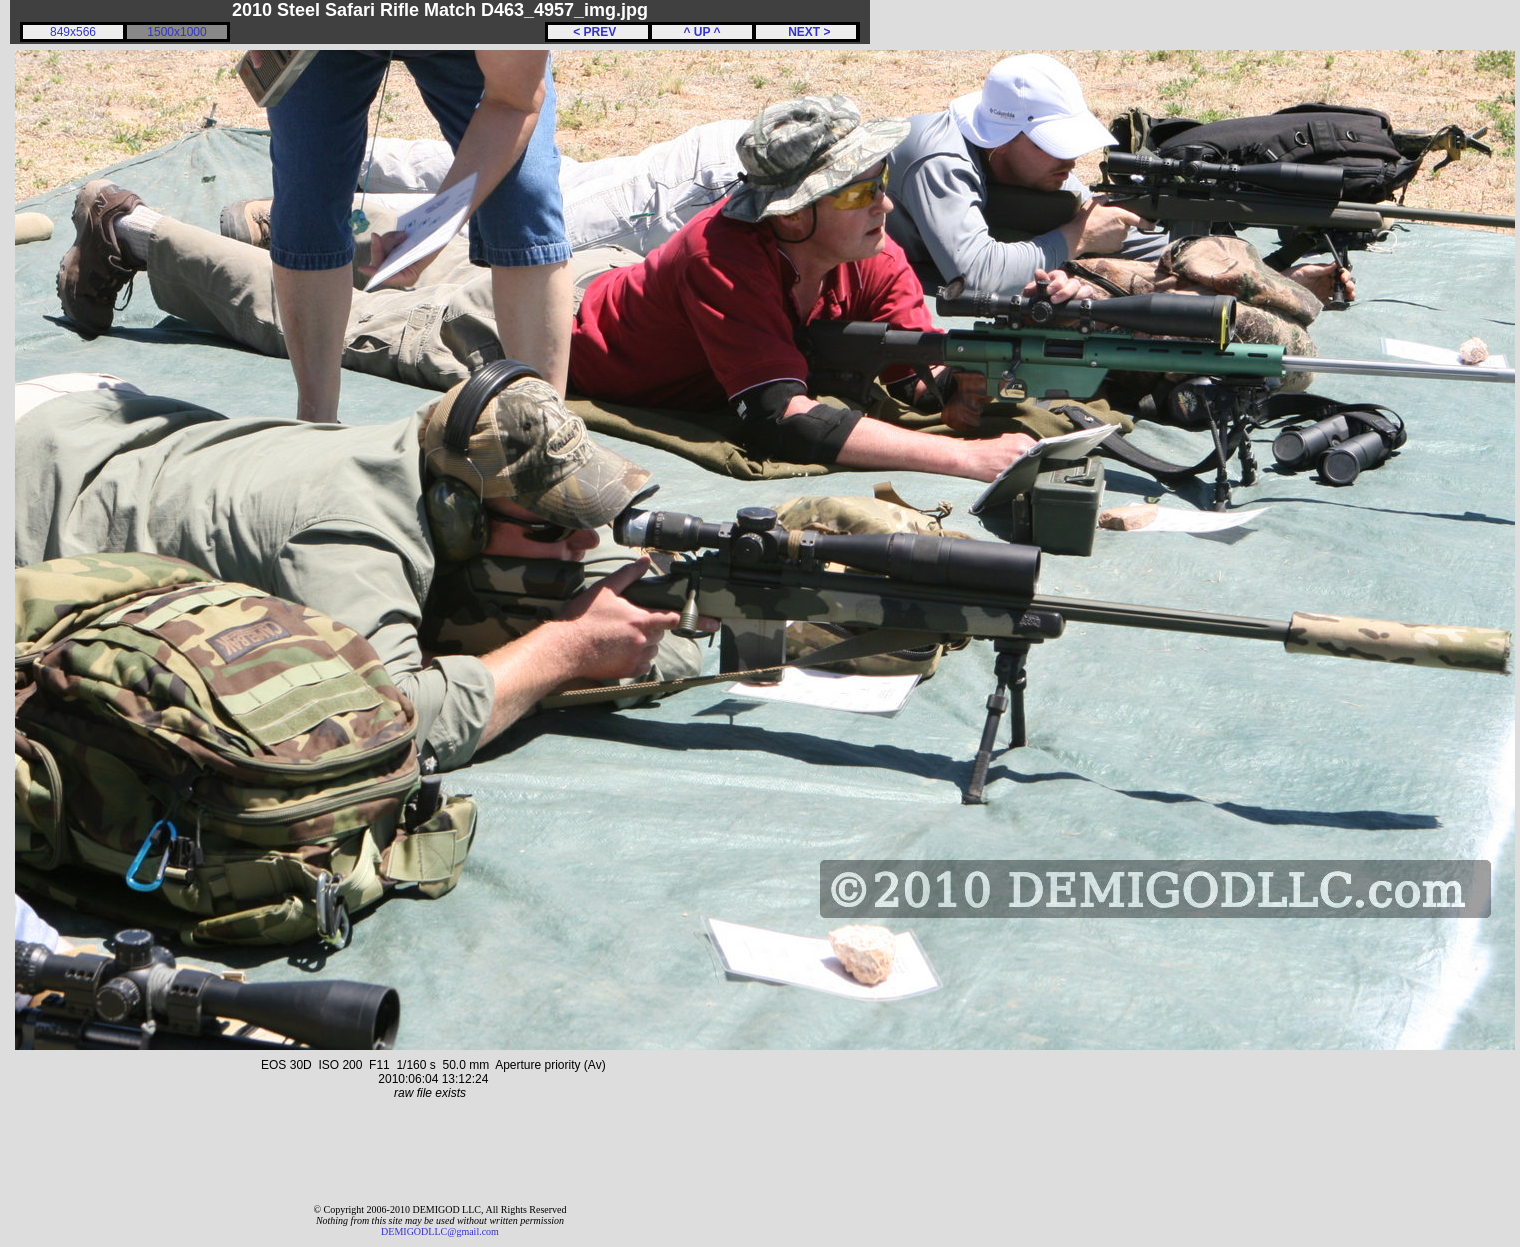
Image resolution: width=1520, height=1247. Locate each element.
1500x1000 (176, 32)
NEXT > (805, 32)
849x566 (73, 32)
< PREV (598, 32)
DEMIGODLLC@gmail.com (440, 1231)
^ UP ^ (701, 32)
